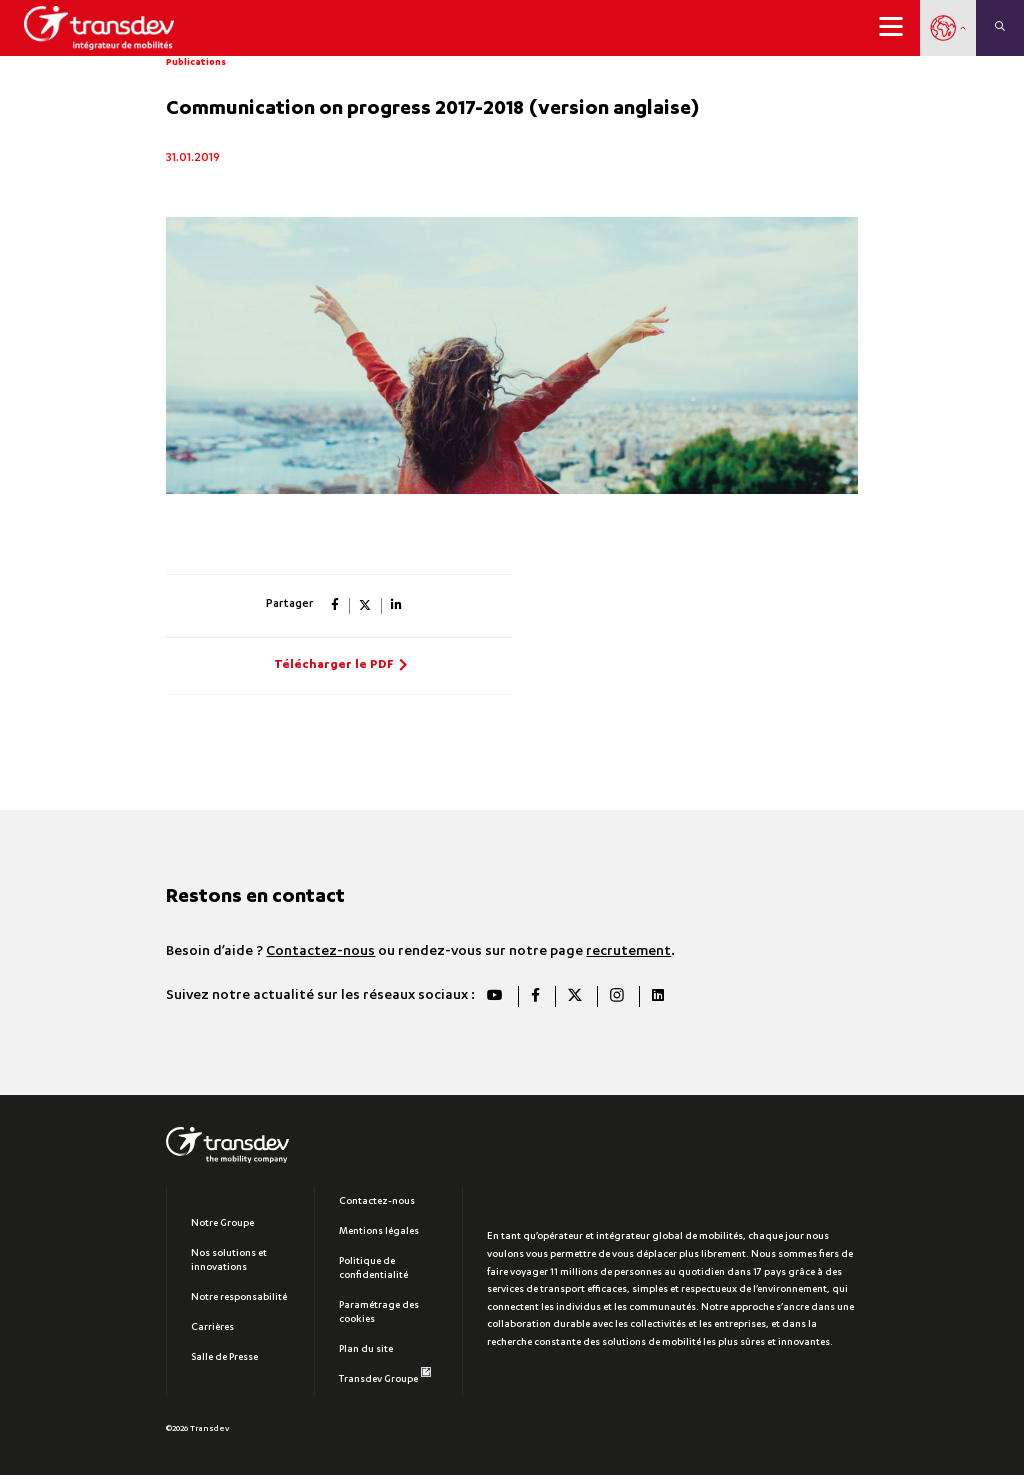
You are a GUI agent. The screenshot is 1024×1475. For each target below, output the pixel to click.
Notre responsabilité (239, 1298)
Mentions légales (379, 1232)
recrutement (628, 952)
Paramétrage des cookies (379, 1313)
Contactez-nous (320, 952)
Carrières (212, 1328)
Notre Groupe (222, 1224)
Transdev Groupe (384, 1376)
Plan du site (366, 1350)
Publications (196, 63)
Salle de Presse (224, 1358)
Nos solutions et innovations (229, 1261)
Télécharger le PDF (334, 665)
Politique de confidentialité (373, 1269)
